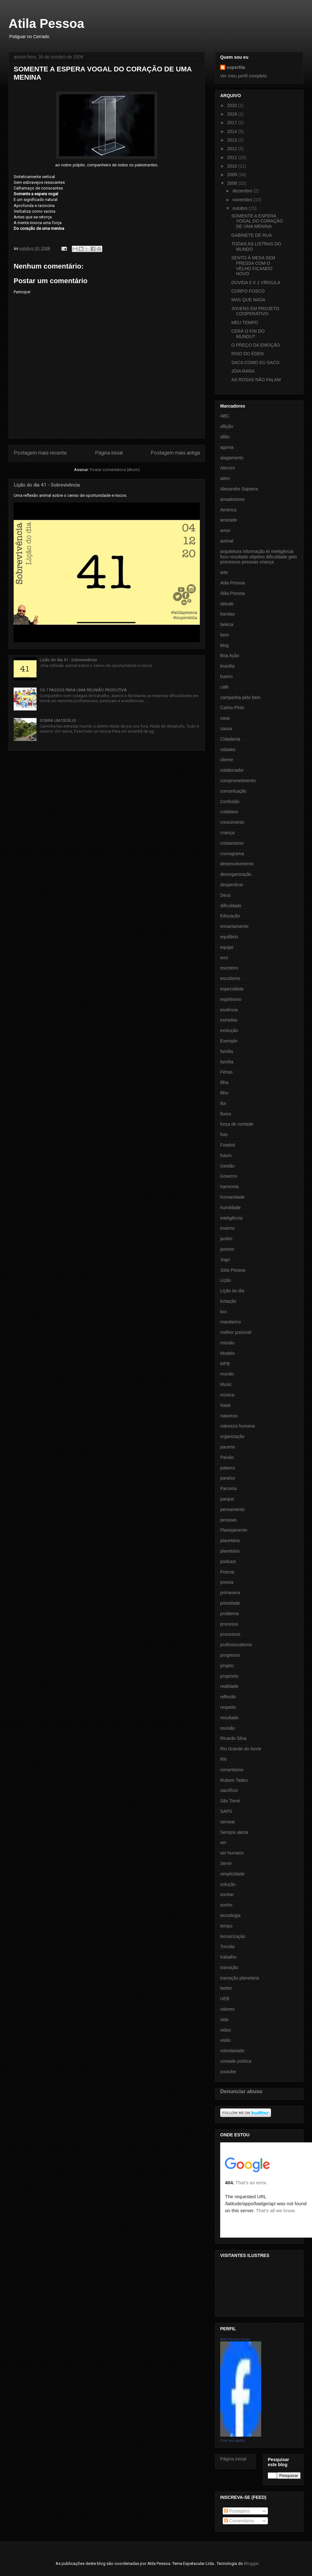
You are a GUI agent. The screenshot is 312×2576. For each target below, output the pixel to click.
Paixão (227, 1457)
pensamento (232, 1509)
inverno (227, 1228)
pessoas (228, 1519)
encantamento (234, 926)
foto (223, 1134)
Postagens (237, 2510)
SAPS (226, 1811)
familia (226, 1051)
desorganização (236, 874)
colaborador (232, 770)
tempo (226, 1925)
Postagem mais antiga (175, 453)
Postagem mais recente (40, 453)
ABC (224, 415)
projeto (227, 1665)
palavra (227, 1467)
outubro (240, 208)
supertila (236, 67)
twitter (226, 1988)
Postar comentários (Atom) (115, 469)
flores (225, 1113)
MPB (225, 1363)
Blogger (251, 2563)
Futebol (227, 1145)
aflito (225, 436)
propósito (229, 1676)
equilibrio (229, 936)
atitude (227, 603)
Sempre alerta (234, 1832)
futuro (226, 1155)
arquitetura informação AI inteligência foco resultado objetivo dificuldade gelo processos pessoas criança (258, 557)
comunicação (233, 791)
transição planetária (239, 1977)
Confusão (229, 801)
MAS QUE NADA (248, 299)
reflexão (228, 1696)
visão (225, 2040)
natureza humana (237, 1425)
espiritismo (230, 999)
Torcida (227, 1946)
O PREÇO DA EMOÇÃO (255, 345)
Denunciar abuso (241, 2091)
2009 (232, 174)
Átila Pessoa (232, 593)
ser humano (232, 1852)
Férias (226, 1072)
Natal (225, 1405)
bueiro (226, 676)
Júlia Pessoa (232, 1270)
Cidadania (230, 739)
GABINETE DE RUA (251, 235)
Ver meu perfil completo (243, 75)
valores (227, 2009)
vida (224, 2019)
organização (232, 1436)
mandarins (230, 1321)
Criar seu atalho (232, 2440)
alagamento (231, 457)
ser (223, 1842)
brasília (227, 666)
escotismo (230, 978)
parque (227, 1498)
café (224, 686)
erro (224, 957)
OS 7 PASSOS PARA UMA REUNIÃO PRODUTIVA (83, 690)
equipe (227, 947)
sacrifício (229, 1790)
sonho (226, 1904)
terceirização (232, 1936)
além (225, 478)
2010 (232, 166)
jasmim (227, 1249)
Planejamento (234, 1530)
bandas (227, 613)
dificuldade (230, 905)
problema (229, 1613)
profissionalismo (236, 1644)
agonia (227, 447)
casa (225, 718)
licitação (228, 1301)
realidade (229, 1686)
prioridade (230, 1603)
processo (229, 1624)
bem (224, 634)
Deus (225, 895)
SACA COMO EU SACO (255, 362)
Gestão (227, 1165)
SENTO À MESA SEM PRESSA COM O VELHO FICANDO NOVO (253, 265)
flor (223, 1103)
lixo (223, 1311)
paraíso (227, 1478)
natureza (228, 1415)
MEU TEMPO (244, 322)
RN (223, 1759)
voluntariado (232, 2050)
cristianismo (232, 843)
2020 (232, 105)
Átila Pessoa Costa (235, 2339)
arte (224, 572)
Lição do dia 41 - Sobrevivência (47, 485)
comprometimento (238, 780)
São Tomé (230, 1800)
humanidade (232, 1197)
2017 (232, 122)
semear (227, 1821)
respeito (228, 1707)
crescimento (232, 822)
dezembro (242, 190)
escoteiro (229, 967)
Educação (230, 915)
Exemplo (228, 1040)
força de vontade (236, 1124)
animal (226, 540)
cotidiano (229, 811)
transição (229, 1967)
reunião (227, 1728)
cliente (226, 759)
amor (225, 530)
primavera (230, 1592)
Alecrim (227, 467)
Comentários (239, 2520)
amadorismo (232, 499)
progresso (230, 1655)
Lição (225, 1280)
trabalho (228, 1957)
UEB (224, 1998)
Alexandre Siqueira (239, 488)
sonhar (227, 1894)
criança (227, 832)
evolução (229, 1030)
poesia (226, 1582)
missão (227, 1342)
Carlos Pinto (232, 707)
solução (227, 1884)
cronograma (232, 853)
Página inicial (109, 453)
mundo (227, 1373)
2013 (232, 140)
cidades (227, 749)
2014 (232, 131)
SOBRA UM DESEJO (58, 720)
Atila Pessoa (46, 23)
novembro (242, 199)
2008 (232, 183)
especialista (231, 988)
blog (224, 645)
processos (230, 1634)
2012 (232, 148)
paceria (227, 1446)
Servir (226, 1863)
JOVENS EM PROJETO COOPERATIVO (255, 311)
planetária (230, 1540)
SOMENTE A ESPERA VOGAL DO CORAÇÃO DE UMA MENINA (257, 221)
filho (224, 1092)
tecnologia (230, 1915)
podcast (228, 1561)
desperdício (231, 884)
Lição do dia (232, 1290)
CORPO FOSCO (248, 291)
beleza (226, 624)
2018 (232, 113)
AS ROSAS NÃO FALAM (256, 379)
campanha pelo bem (240, 697)
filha (224, 1082)
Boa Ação (229, 655)
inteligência (231, 1218)
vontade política (235, 2061)
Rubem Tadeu (234, 1780)
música (227, 1394)
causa (226, 728)
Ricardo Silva (233, 1738)
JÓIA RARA (242, 371)
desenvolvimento (237, 863)
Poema (227, 1571)
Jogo (225, 1259)
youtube (228, 2071)
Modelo (227, 1353)
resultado (229, 1717)
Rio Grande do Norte (240, 1748)
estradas (228, 1019)
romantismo (231, 1769)
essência (229, 1009)
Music (226, 1384)
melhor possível (235, 1332)
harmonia (229, 1186)
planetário (230, 1551)
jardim (226, 1238)
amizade (228, 520)
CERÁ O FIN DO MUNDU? (248, 334)
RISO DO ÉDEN (247, 353)
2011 (232, 157)
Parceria (228, 1488)
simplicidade (232, 1873)
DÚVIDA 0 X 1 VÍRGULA (255, 282)
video (225, 2030)
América (228, 509)
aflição (226, 426)
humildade (230, 1207)
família (226, 1061)
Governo (228, 1176)
